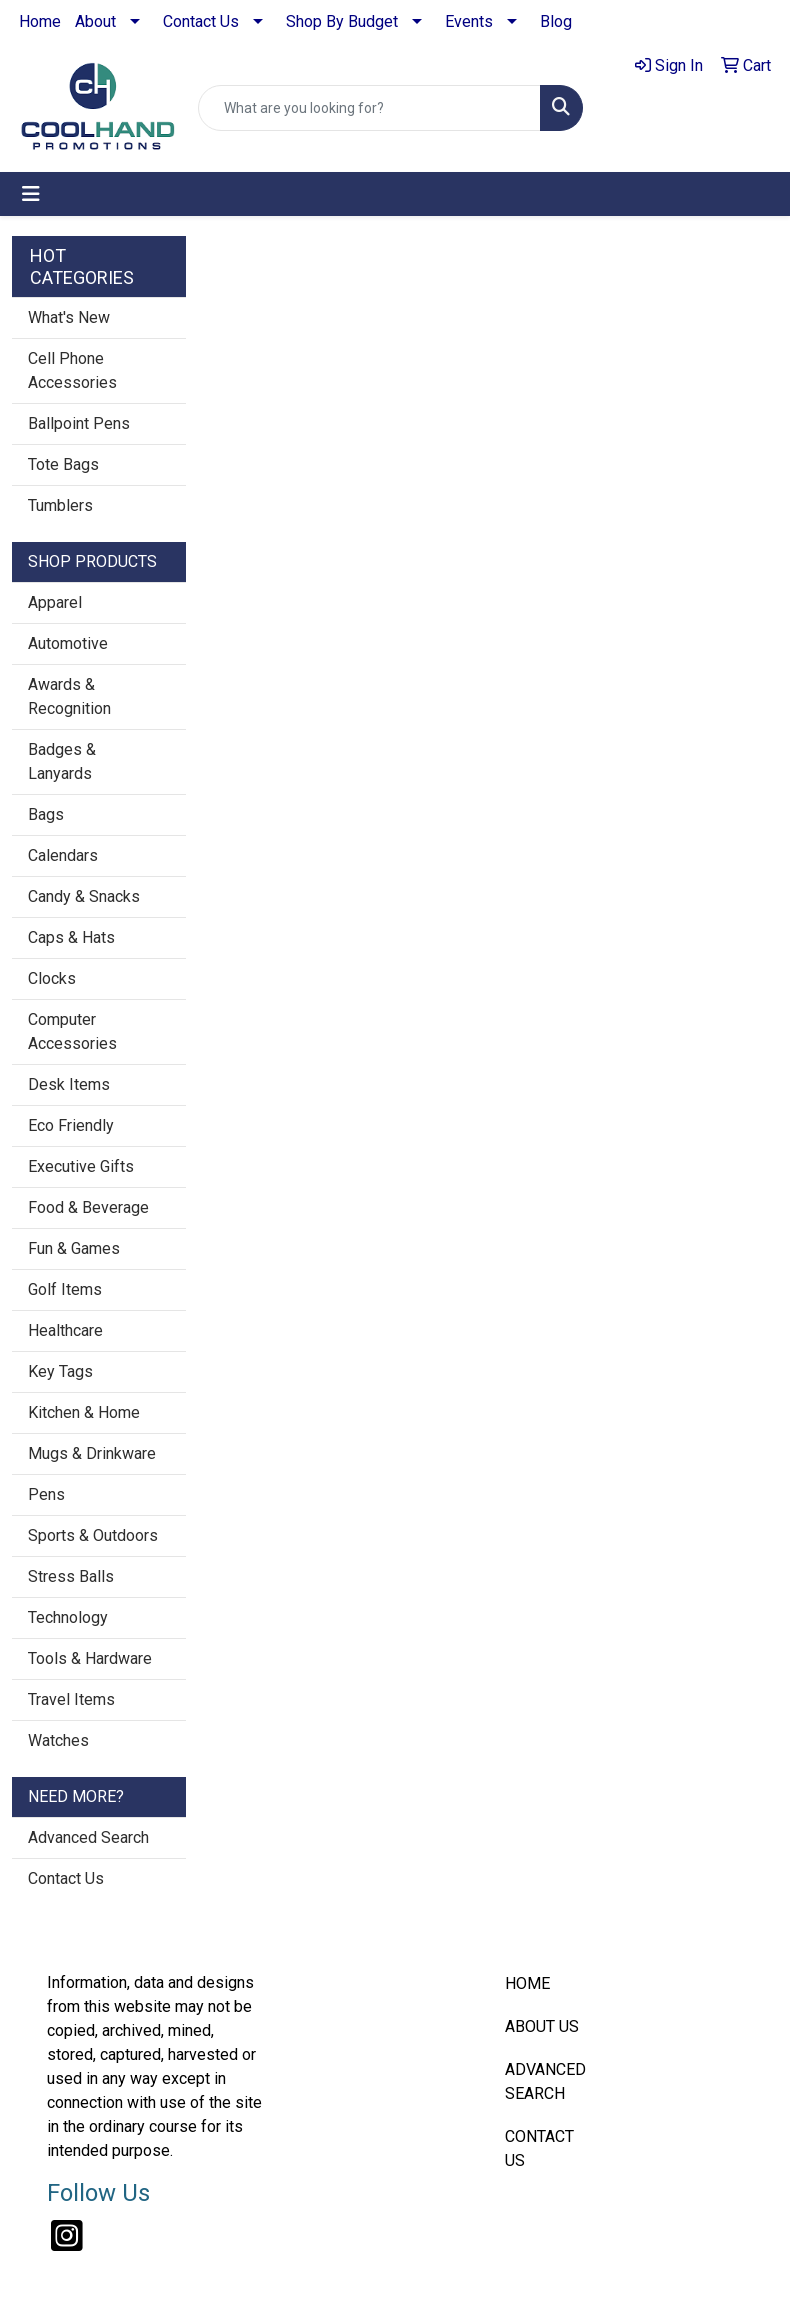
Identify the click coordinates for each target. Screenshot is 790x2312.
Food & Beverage (88, 1207)
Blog (556, 21)
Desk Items (69, 1084)
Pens (46, 1494)
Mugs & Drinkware (92, 1453)
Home (40, 21)
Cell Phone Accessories (72, 370)
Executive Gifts (81, 1166)
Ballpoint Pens (79, 423)
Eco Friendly (71, 1125)
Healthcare (65, 1330)
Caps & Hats (71, 937)
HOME (527, 1983)
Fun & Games (74, 1248)
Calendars (63, 855)
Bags (46, 814)
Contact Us (201, 21)
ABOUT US (542, 2026)
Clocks (52, 978)
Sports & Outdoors (93, 1535)
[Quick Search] (369, 108)
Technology (68, 1617)
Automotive (68, 643)
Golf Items (65, 1289)
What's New (69, 317)
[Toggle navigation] (31, 194)
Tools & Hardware (90, 1658)
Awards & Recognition (69, 696)
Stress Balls (71, 1576)
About (95, 21)
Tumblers (60, 505)
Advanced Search (88, 1837)
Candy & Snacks (84, 896)
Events (469, 21)
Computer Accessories (72, 1031)
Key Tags (60, 1371)
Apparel (55, 602)
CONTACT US (539, 2148)
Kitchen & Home (84, 1412)
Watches (58, 1740)
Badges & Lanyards (62, 761)
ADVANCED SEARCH (545, 2081)
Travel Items (71, 1699)
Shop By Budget (342, 21)
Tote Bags (63, 464)
